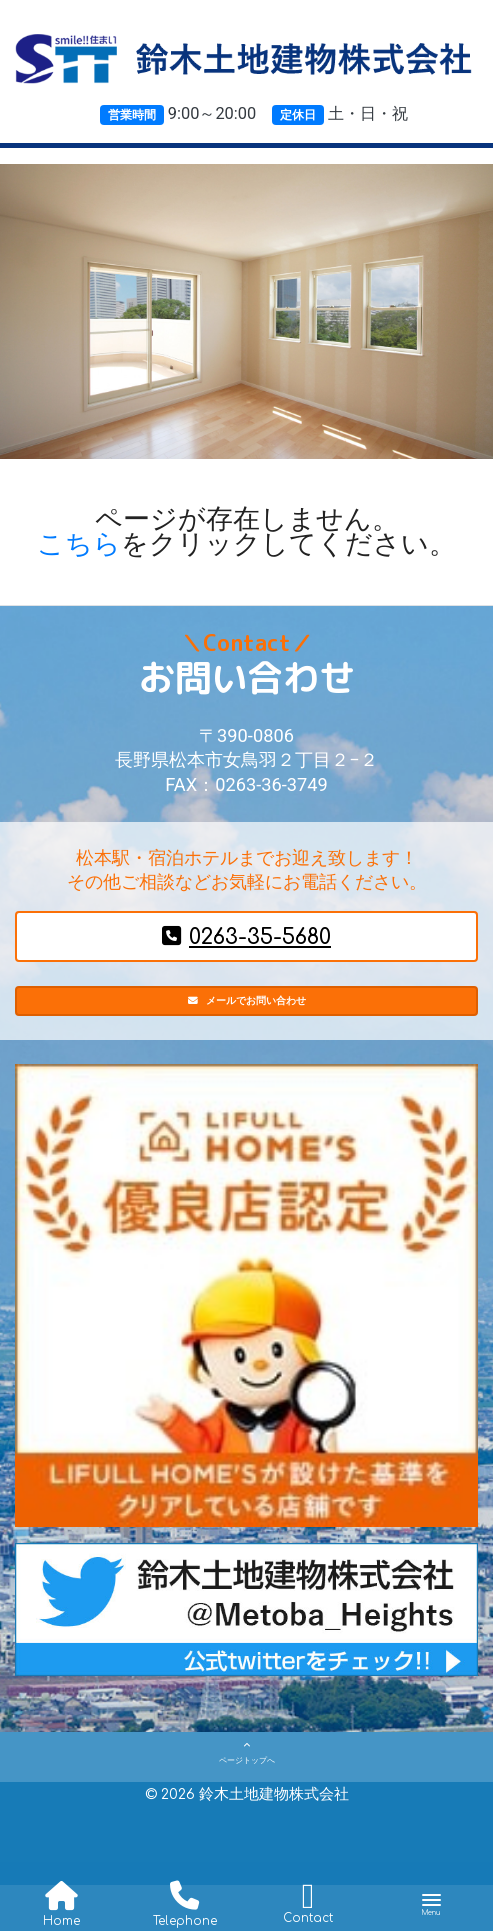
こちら (79, 544)
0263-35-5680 (246, 937)
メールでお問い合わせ (246, 1009)
